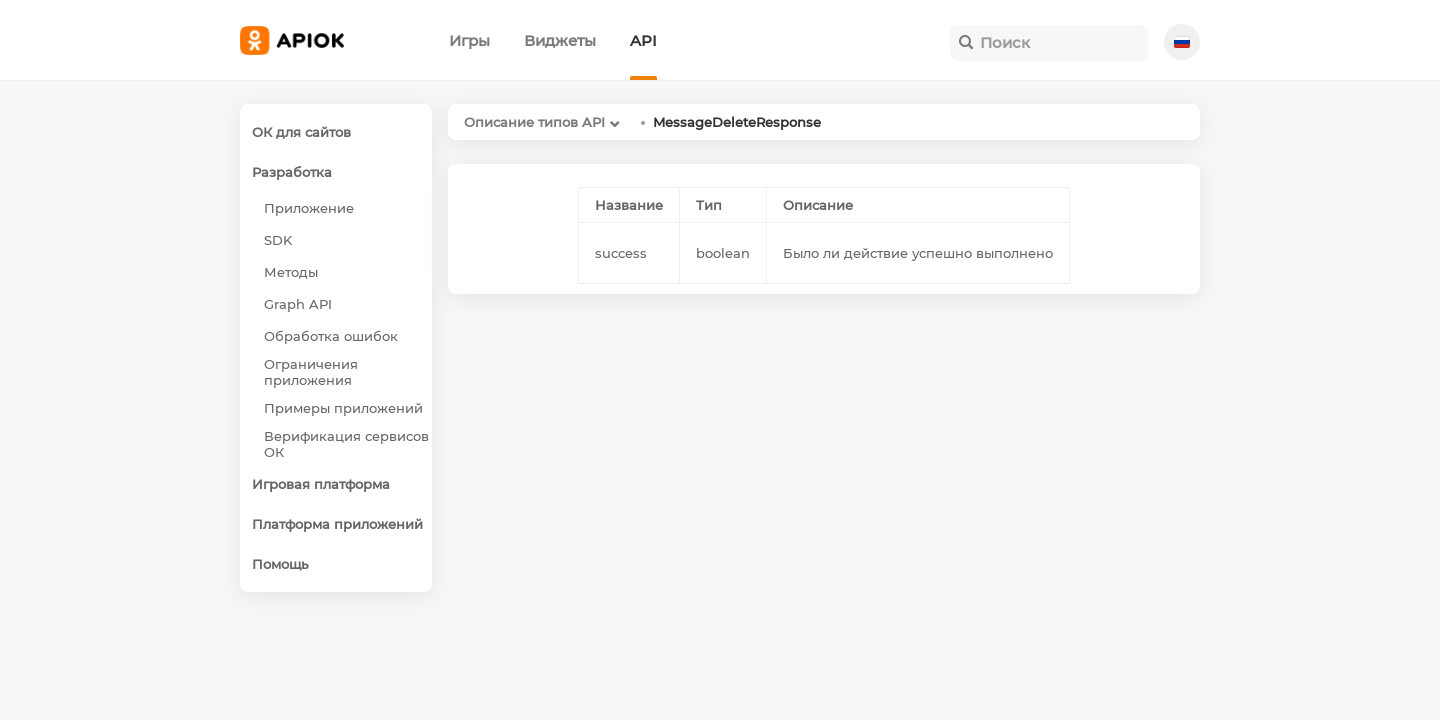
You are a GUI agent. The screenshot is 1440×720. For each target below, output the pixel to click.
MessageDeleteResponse (737, 122)
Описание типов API (534, 122)
